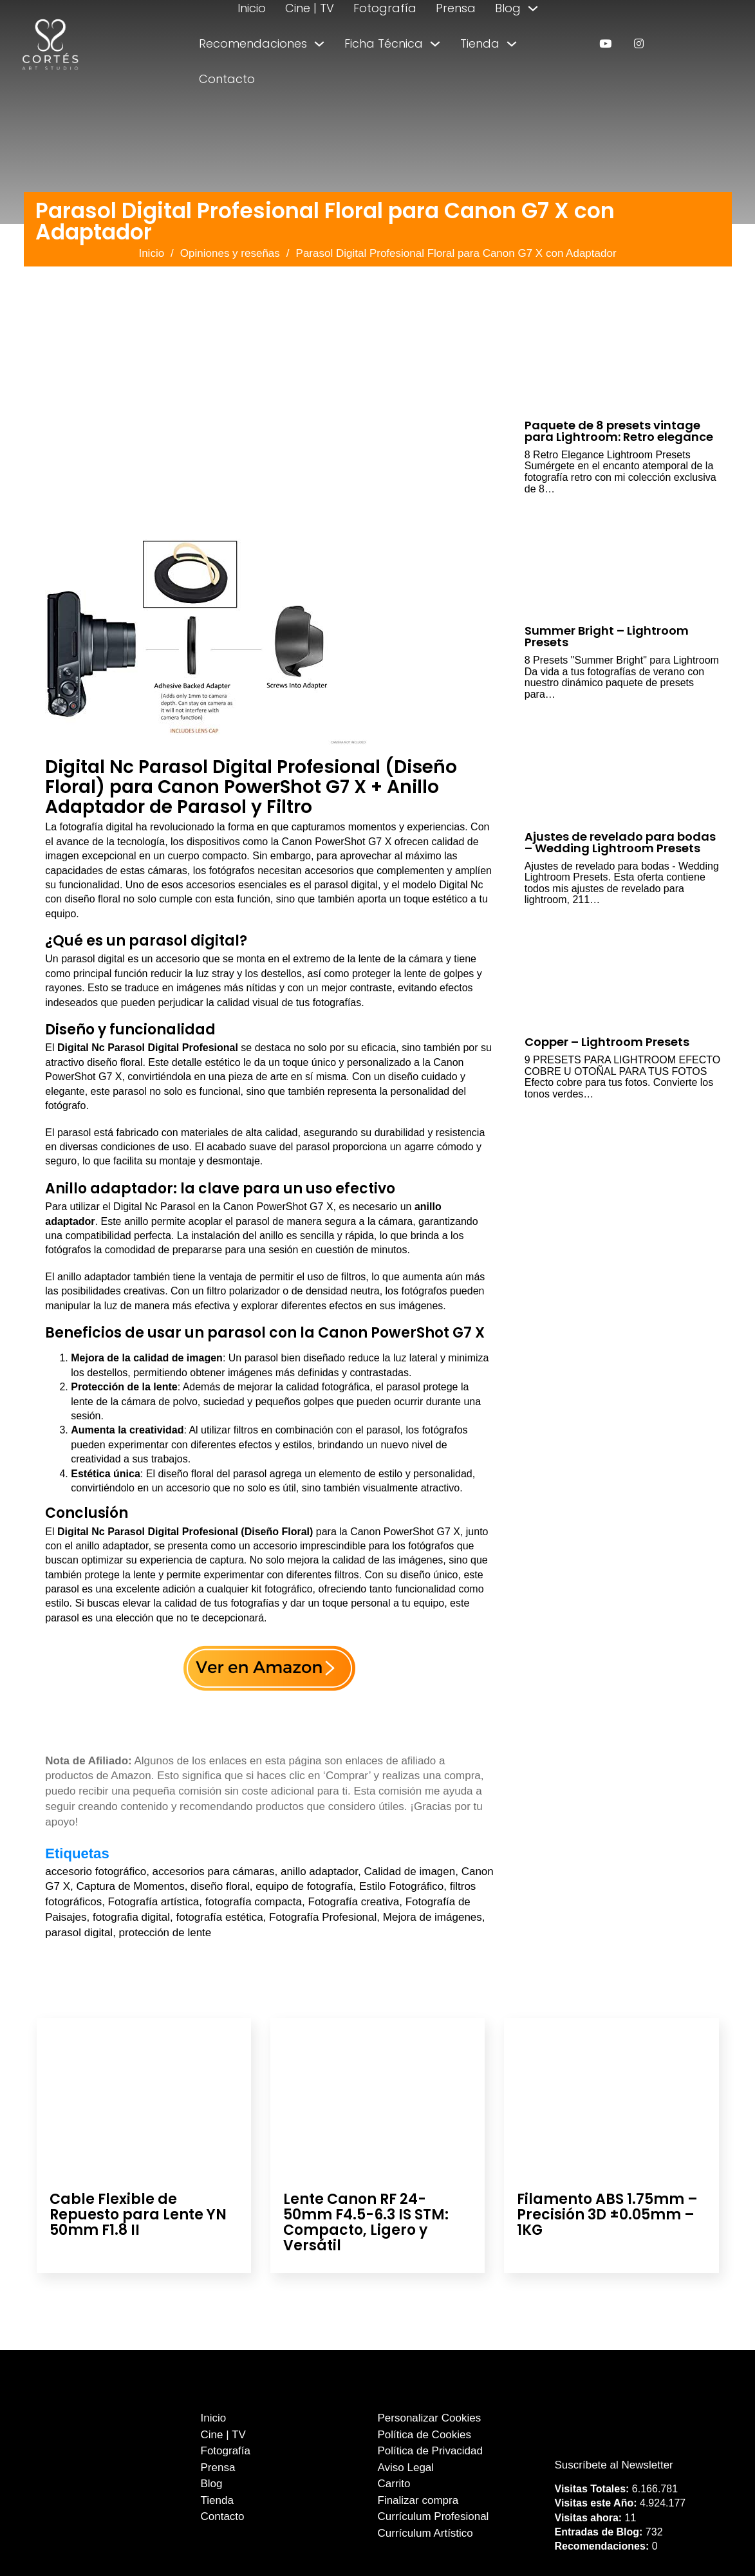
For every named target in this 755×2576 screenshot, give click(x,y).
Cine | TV (309, 8)
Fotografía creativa (354, 1902)
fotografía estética (219, 1917)
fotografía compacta (253, 1902)
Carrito (394, 2484)
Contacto (227, 79)
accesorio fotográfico (95, 1871)
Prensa (456, 8)
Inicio (252, 8)
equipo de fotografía (304, 1886)
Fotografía (384, 8)
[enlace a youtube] (605, 43)
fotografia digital (131, 1917)
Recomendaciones (253, 43)
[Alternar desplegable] (533, 8)
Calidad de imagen (409, 1871)
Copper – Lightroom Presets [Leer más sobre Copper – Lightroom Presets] (607, 1042)
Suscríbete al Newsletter (614, 2465)
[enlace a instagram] (638, 43)
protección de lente (165, 1933)
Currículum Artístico (425, 2533)
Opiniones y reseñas (230, 253)
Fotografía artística (154, 1902)
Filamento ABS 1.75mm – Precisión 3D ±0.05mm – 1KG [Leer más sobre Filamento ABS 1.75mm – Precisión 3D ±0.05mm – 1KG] (607, 2214)
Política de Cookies (425, 2435)
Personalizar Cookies (429, 2418)
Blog (508, 8)
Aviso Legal (406, 2467)
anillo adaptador (319, 1871)
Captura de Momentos (130, 1886)
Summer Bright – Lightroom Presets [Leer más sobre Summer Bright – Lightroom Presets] (607, 636)
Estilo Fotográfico (401, 1886)
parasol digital (79, 1933)
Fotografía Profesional (323, 1917)
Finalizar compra (418, 2500)
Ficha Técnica (383, 43)
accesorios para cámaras (214, 1871)
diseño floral (220, 1886)
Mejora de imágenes (432, 1917)
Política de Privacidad (430, 2451)
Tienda (479, 43)
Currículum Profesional (433, 2516)
